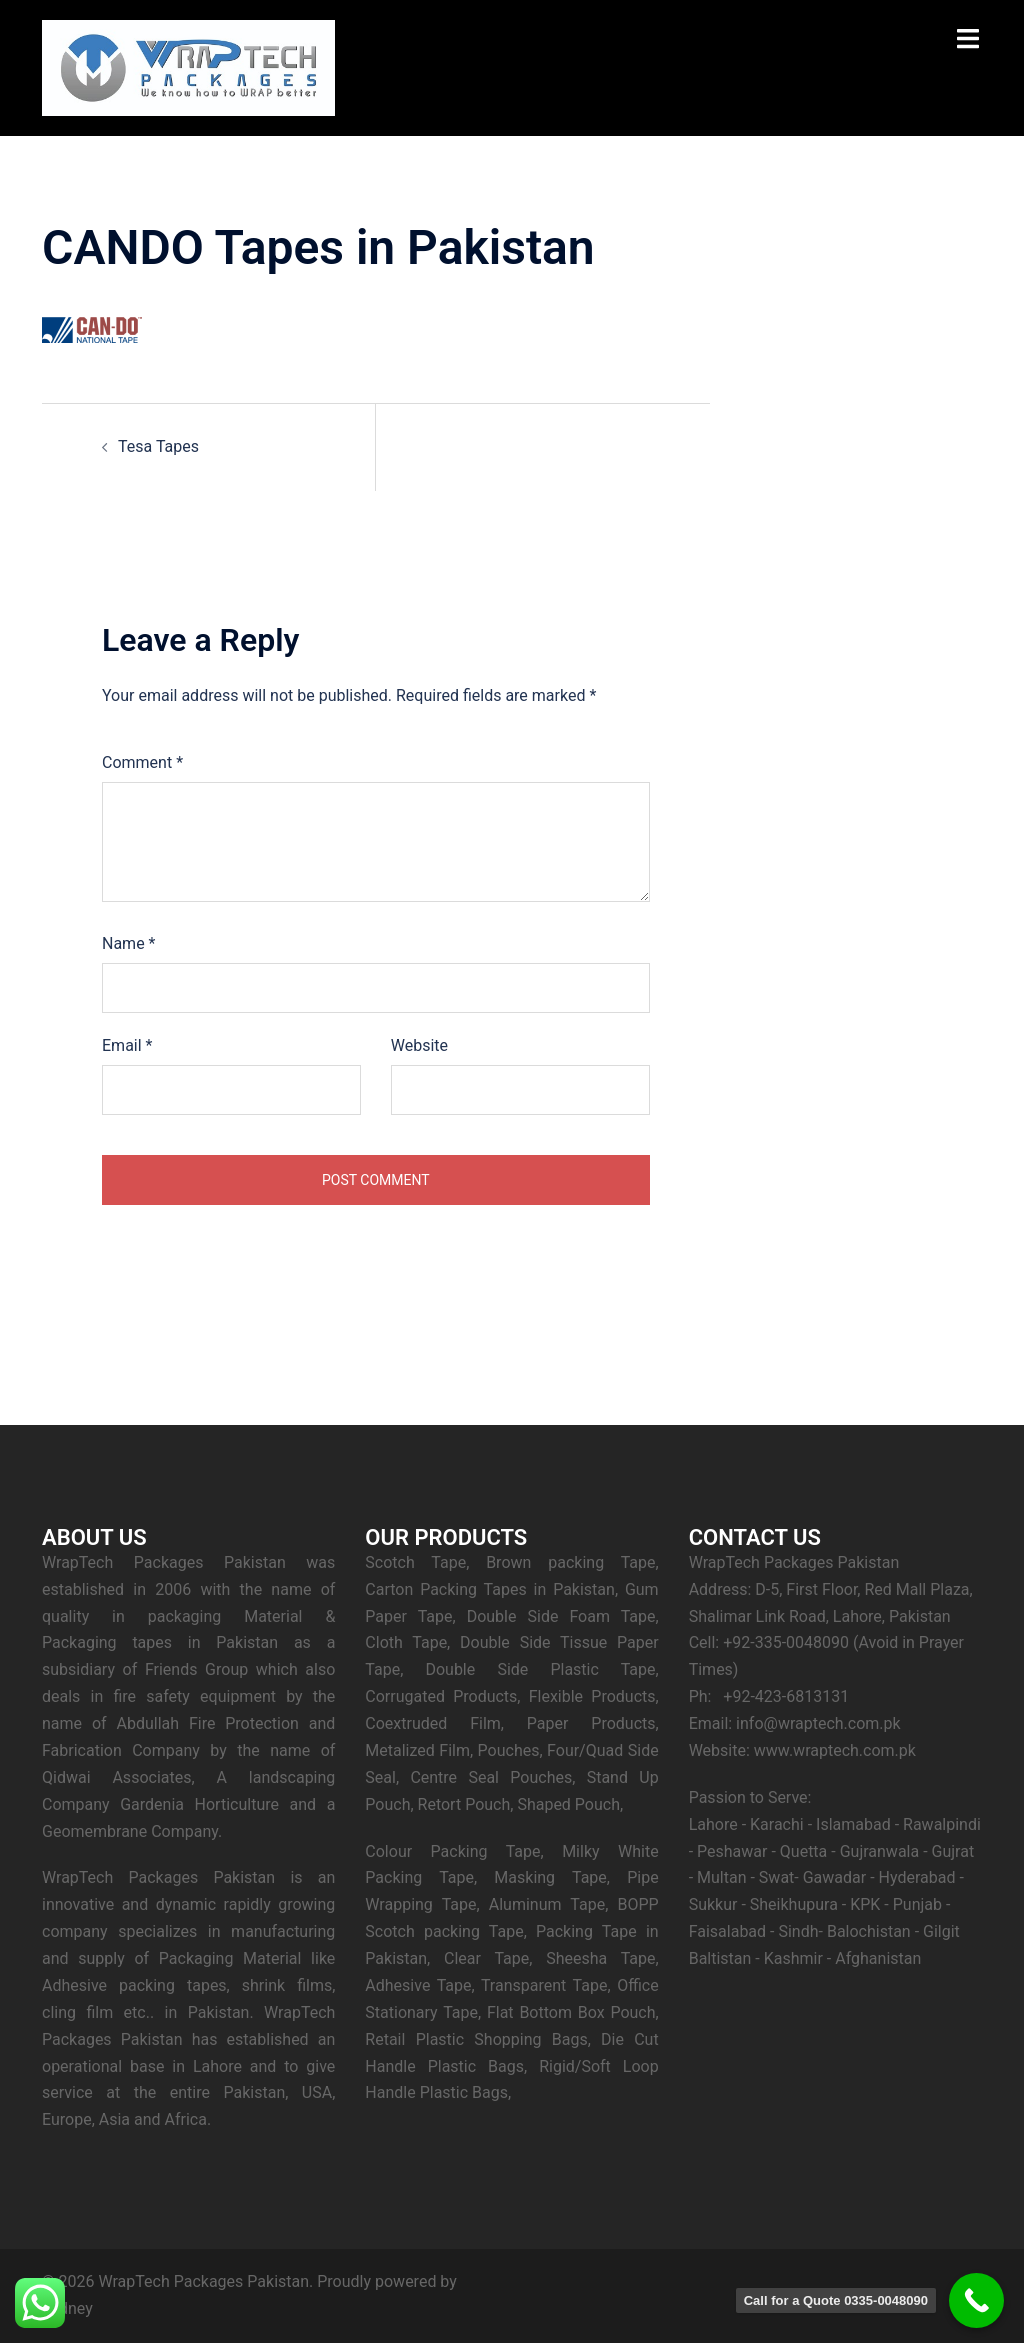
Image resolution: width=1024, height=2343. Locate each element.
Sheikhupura (794, 1904)
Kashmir (793, 1958)
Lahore (713, 1824)
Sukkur (713, 1904)
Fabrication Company (121, 1750)
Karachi (777, 1824)
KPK (865, 1904)
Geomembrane (94, 1831)
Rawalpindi (942, 1824)
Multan (721, 1877)
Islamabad (853, 1824)
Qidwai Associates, (118, 1777)
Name (129, 943)
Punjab (919, 1904)
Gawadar (834, 1877)
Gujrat (953, 1851)
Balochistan (869, 1931)
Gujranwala (880, 1851)
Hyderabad (917, 1877)
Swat (776, 1877)
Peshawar (732, 1851)
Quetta (803, 1851)
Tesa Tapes (158, 446)
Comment (142, 762)
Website (419, 1045)
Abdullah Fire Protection (207, 1723)
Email (127, 1045)
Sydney (67, 2308)
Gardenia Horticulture (199, 1804)
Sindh (798, 1931)
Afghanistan (878, 1958)
